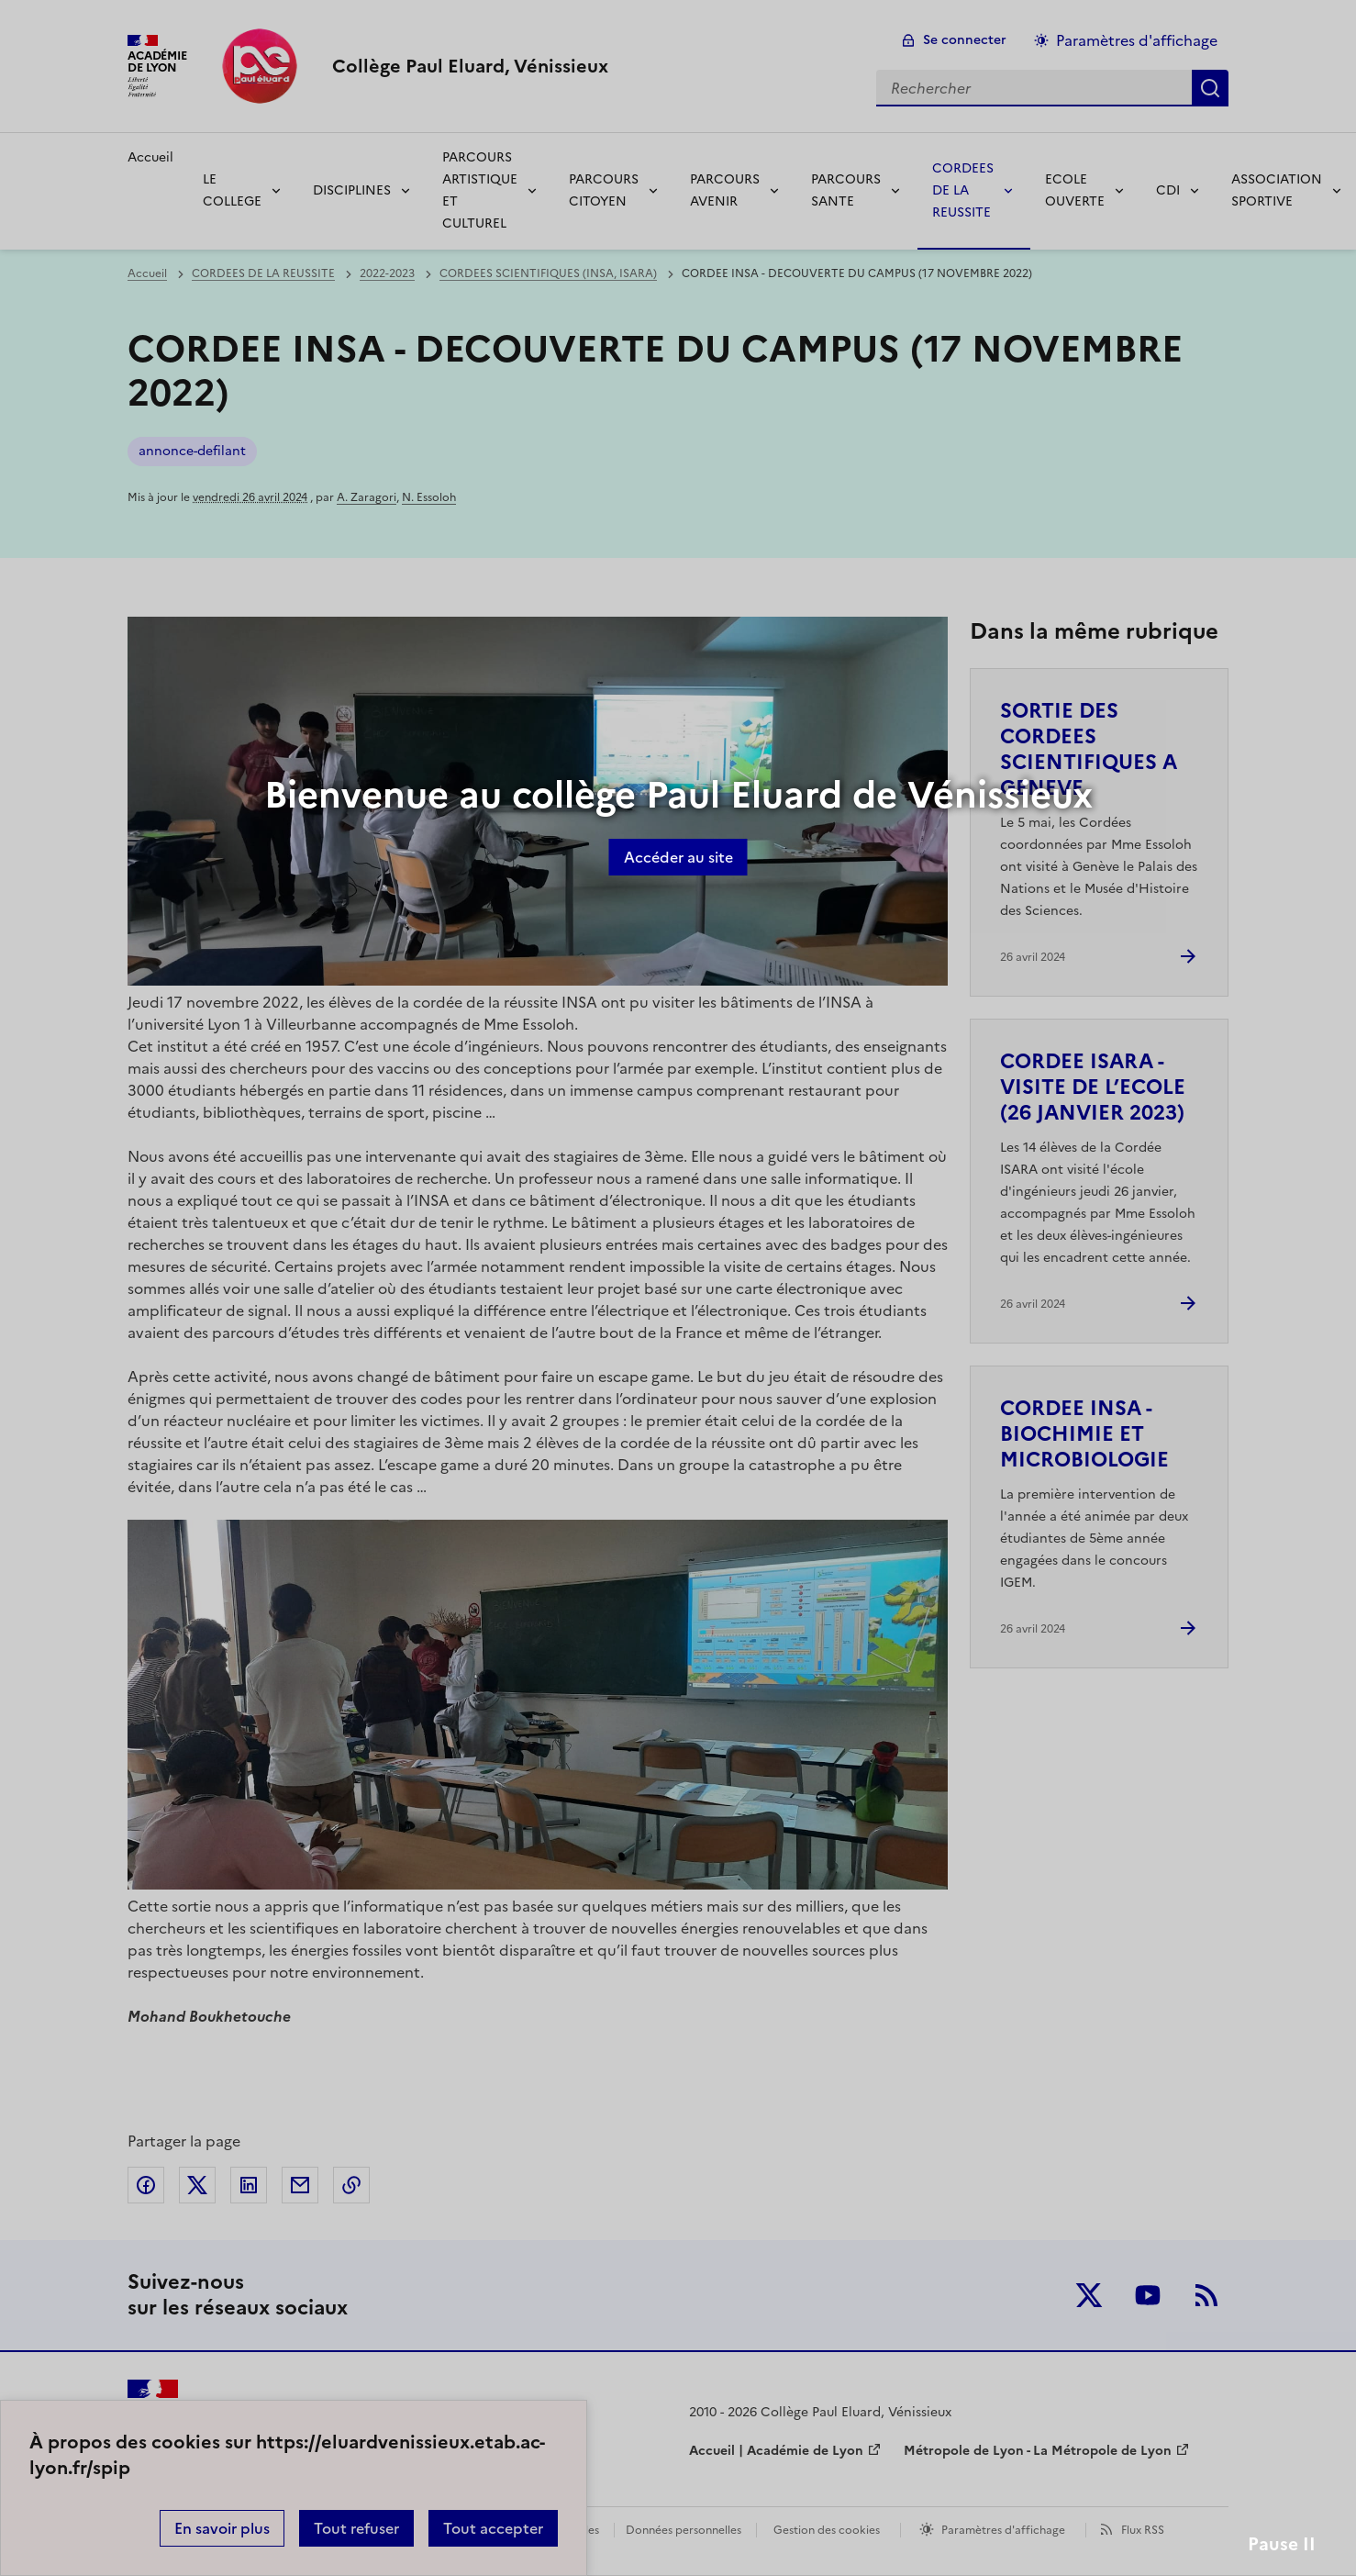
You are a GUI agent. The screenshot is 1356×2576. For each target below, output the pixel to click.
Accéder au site (678, 857)
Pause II (1282, 2544)
